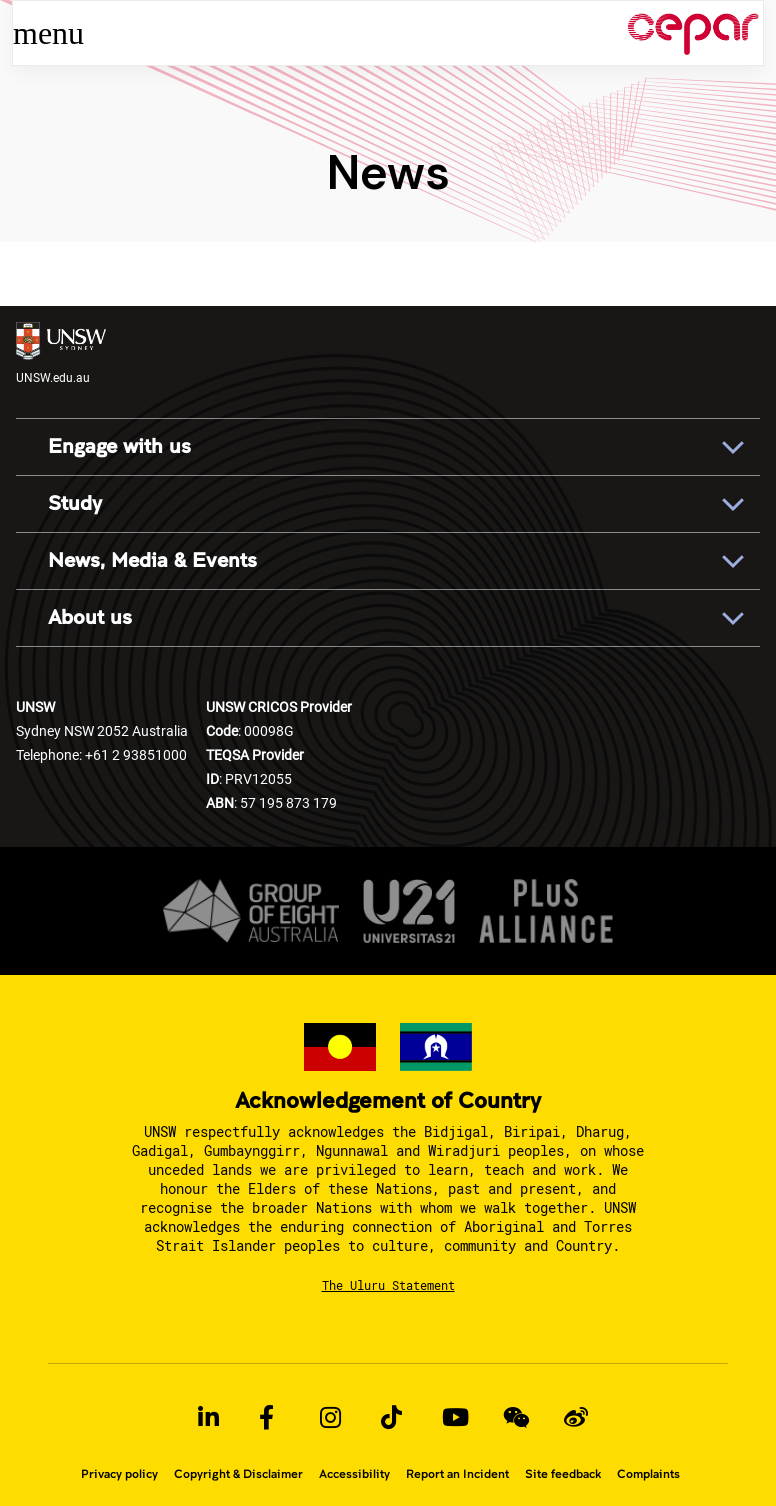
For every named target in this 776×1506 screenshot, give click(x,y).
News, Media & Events (152, 561)
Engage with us (119, 447)
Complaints (648, 1474)
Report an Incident (457, 1474)
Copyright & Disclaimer (238, 1474)
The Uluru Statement (388, 1285)
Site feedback (563, 1474)
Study (75, 504)
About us (90, 618)
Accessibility (354, 1474)
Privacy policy (119, 1474)
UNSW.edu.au (61, 353)
